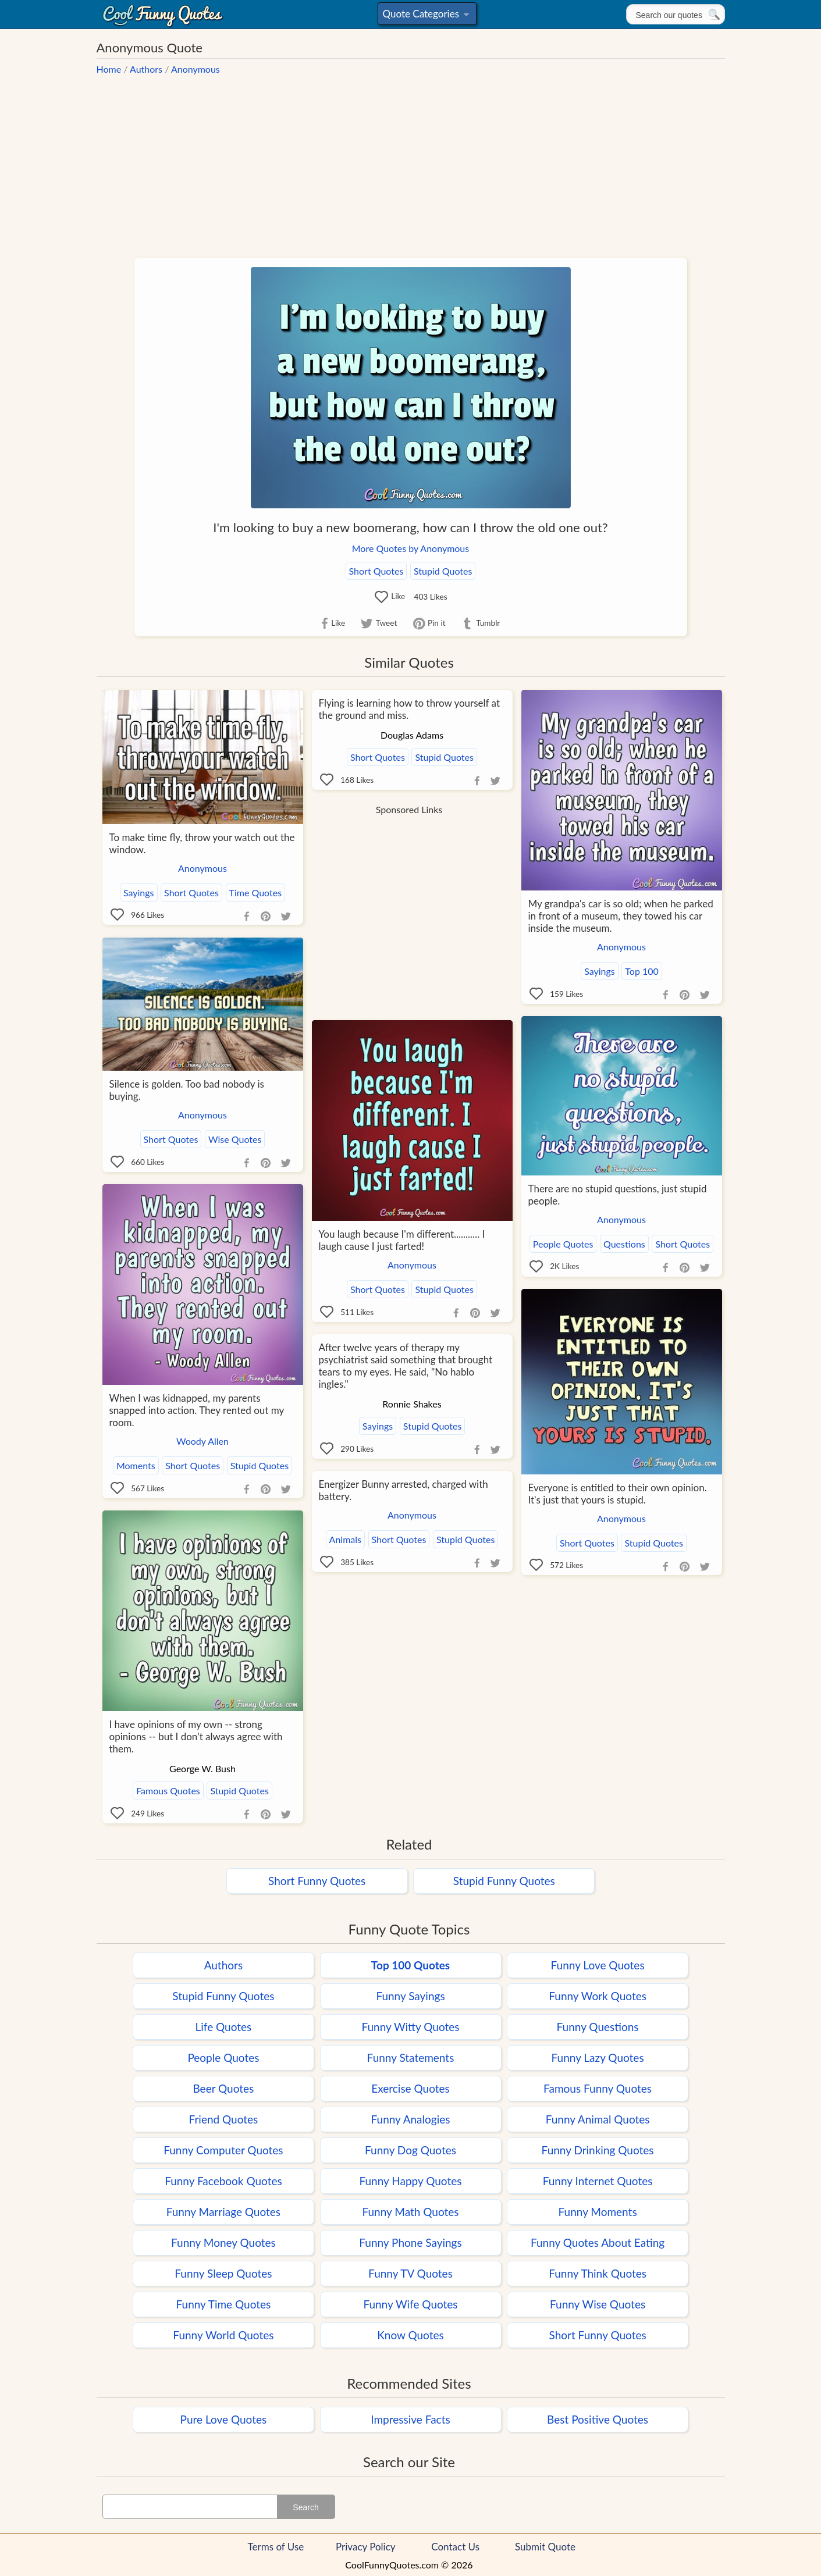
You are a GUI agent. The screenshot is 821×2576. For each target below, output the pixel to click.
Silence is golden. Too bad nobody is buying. (186, 1090)
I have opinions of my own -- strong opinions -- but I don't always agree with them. (196, 1736)
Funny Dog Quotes (410, 2150)
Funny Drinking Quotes (598, 2150)
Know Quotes (410, 2335)
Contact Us (455, 2547)
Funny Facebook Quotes (223, 2180)
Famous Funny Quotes (597, 2088)
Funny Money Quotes (223, 2242)
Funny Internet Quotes (598, 2180)
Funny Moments (598, 2211)
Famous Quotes (168, 1790)
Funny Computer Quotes (223, 2150)
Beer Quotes (223, 2088)
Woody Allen (202, 1440)
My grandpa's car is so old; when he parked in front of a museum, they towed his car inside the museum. (620, 915)
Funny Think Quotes (597, 2273)
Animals (345, 1539)
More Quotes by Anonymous (410, 548)
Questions (624, 1243)
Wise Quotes (234, 1139)
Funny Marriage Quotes (223, 2211)
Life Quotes (223, 2026)
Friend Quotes (223, 2119)
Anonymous (195, 68)
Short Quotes (376, 570)
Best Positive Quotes (597, 2419)
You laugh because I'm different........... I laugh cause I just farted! (402, 1240)
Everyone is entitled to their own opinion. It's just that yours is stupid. (617, 1493)
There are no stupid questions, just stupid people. (617, 1194)
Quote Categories (426, 16)
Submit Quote (545, 2547)
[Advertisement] (411, 160)
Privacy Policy (366, 2547)
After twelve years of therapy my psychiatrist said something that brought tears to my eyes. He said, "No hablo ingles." (406, 1365)
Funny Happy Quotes (411, 2180)
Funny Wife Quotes (410, 2304)
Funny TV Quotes (410, 2273)
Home (109, 68)
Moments (135, 1465)
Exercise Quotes (410, 2088)
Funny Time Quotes (223, 2304)
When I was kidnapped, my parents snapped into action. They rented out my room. (196, 1410)
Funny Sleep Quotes (223, 2273)
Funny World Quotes (223, 2335)
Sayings (138, 892)
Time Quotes (255, 892)
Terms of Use (276, 2547)
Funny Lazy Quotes (598, 2057)
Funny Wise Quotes (597, 2304)
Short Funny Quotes (316, 1880)
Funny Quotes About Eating (597, 2242)
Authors (146, 68)
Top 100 (641, 971)
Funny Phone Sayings (410, 2242)
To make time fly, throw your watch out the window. (202, 843)
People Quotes (563, 1243)
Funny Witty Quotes (410, 2026)
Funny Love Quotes (598, 1965)
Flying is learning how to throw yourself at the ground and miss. (409, 709)
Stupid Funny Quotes (504, 1880)
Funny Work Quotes (597, 1996)
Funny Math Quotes (410, 2211)
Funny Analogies (410, 2119)
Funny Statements (410, 2057)
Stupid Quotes (443, 570)
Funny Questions (598, 2026)
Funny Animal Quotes (598, 2119)
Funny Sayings (410, 1996)
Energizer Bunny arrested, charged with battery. (403, 1490)
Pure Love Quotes (223, 2419)
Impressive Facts (410, 2419)
